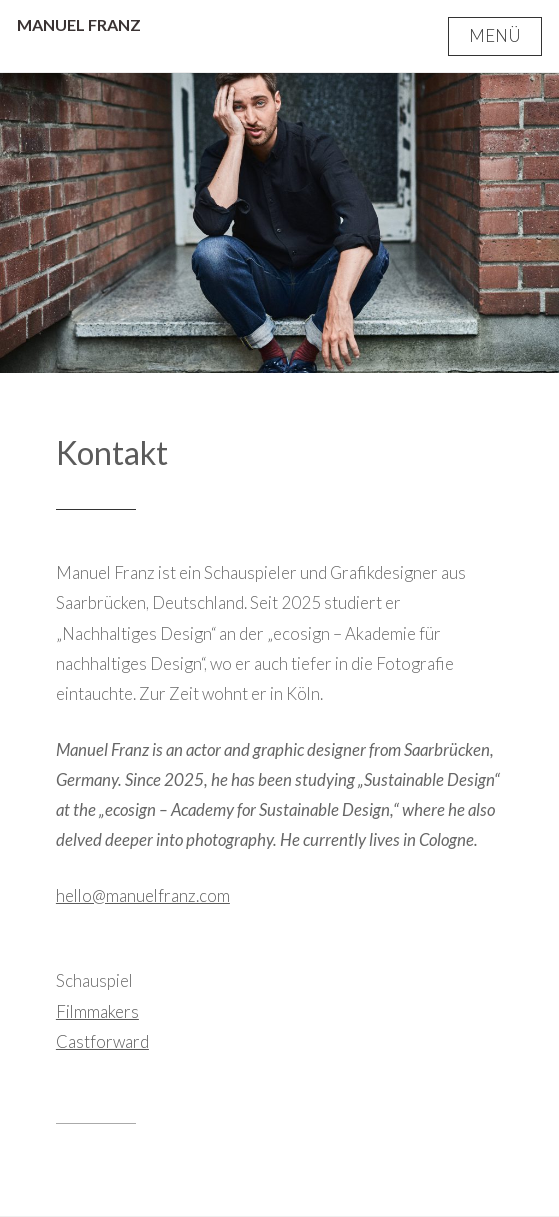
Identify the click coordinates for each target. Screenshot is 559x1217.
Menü (495, 35)
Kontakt (112, 452)
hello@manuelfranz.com (143, 895)
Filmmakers (97, 1011)
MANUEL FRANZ (79, 24)
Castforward (102, 1041)
